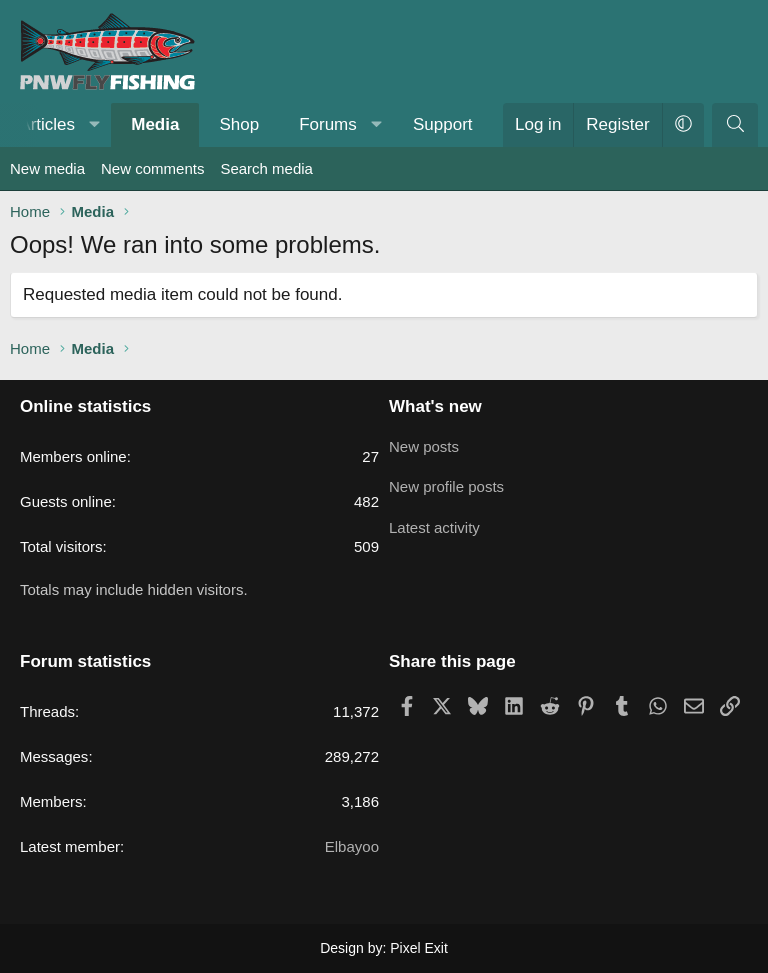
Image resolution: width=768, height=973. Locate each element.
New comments (152, 168)
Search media (266, 168)
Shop (239, 124)
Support (443, 124)
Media (155, 124)
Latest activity (434, 522)
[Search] (735, 125)
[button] (95, 125)
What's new (435, 406)
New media (47, 168)
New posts (424, 444)
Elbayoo (352, 846)
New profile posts (446, 483)
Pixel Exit (419, 948)
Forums (328, 124)
